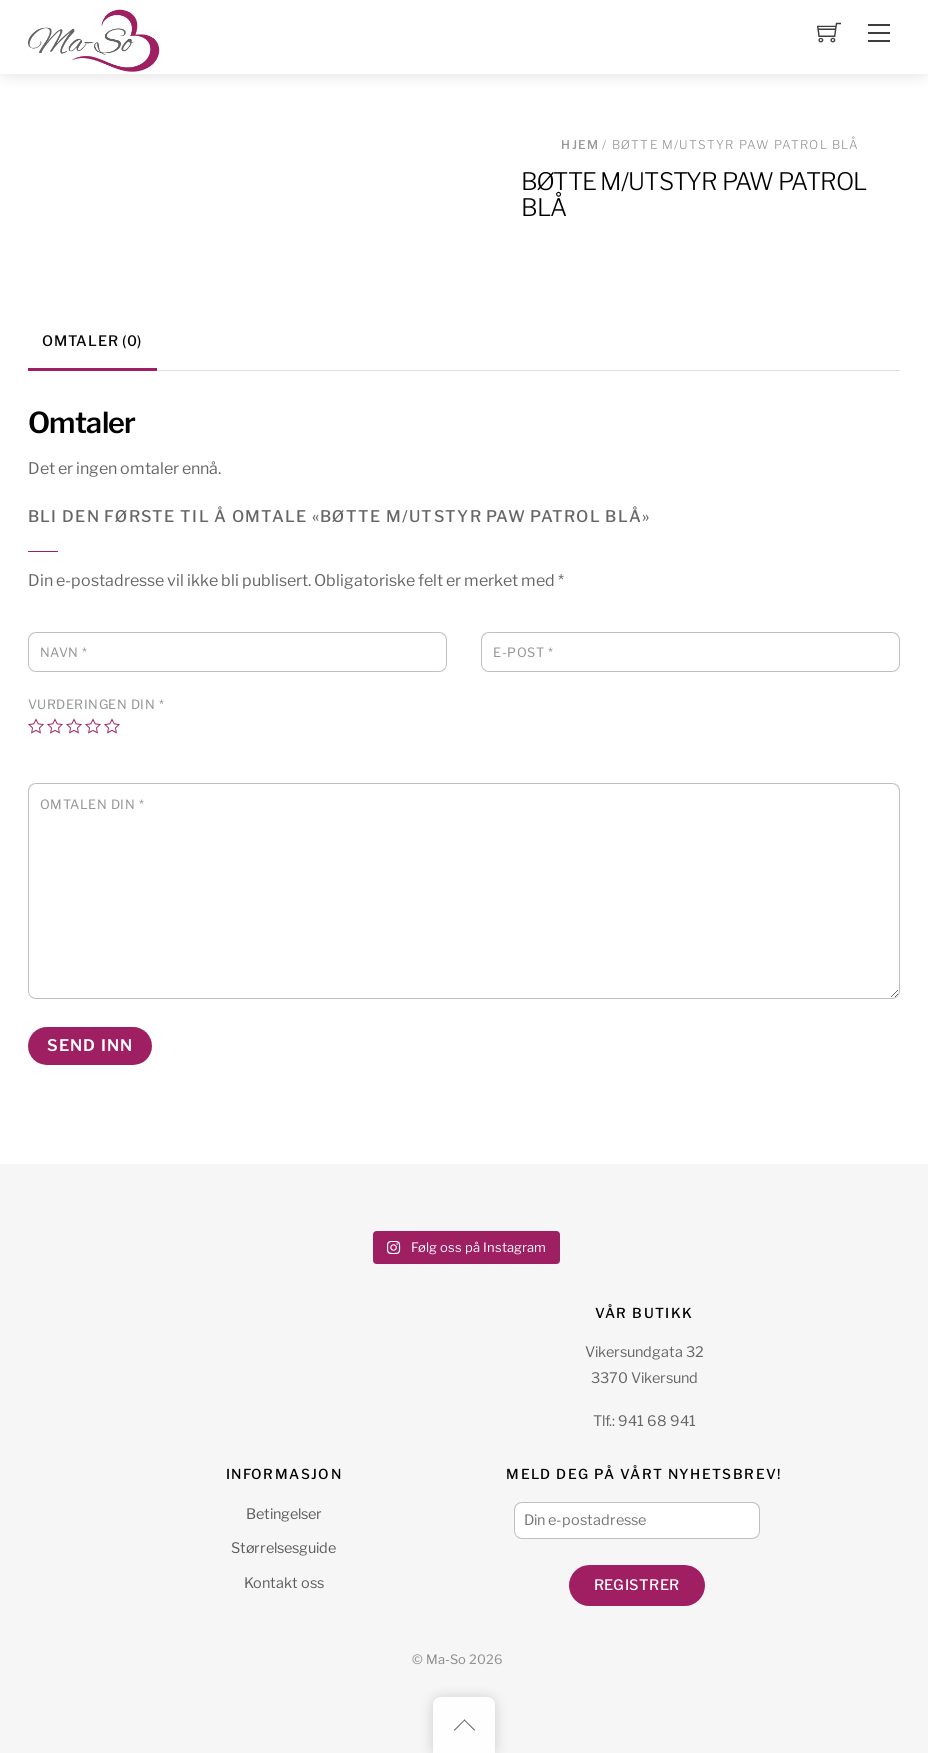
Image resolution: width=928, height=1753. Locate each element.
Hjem (580, 144)
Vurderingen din (96, 704)
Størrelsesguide (283, 1548)
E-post (523, 652)
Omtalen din (92, 804)
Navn (64, 652)
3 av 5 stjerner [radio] (74, 726)
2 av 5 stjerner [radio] (55, 726)
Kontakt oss (284, 1583)
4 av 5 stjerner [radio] (93, 726)
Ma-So (446, 1659)
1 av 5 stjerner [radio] (36, 726)
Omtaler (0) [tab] (92, 341)
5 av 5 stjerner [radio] (112, 726)
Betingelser (284, 1514)
